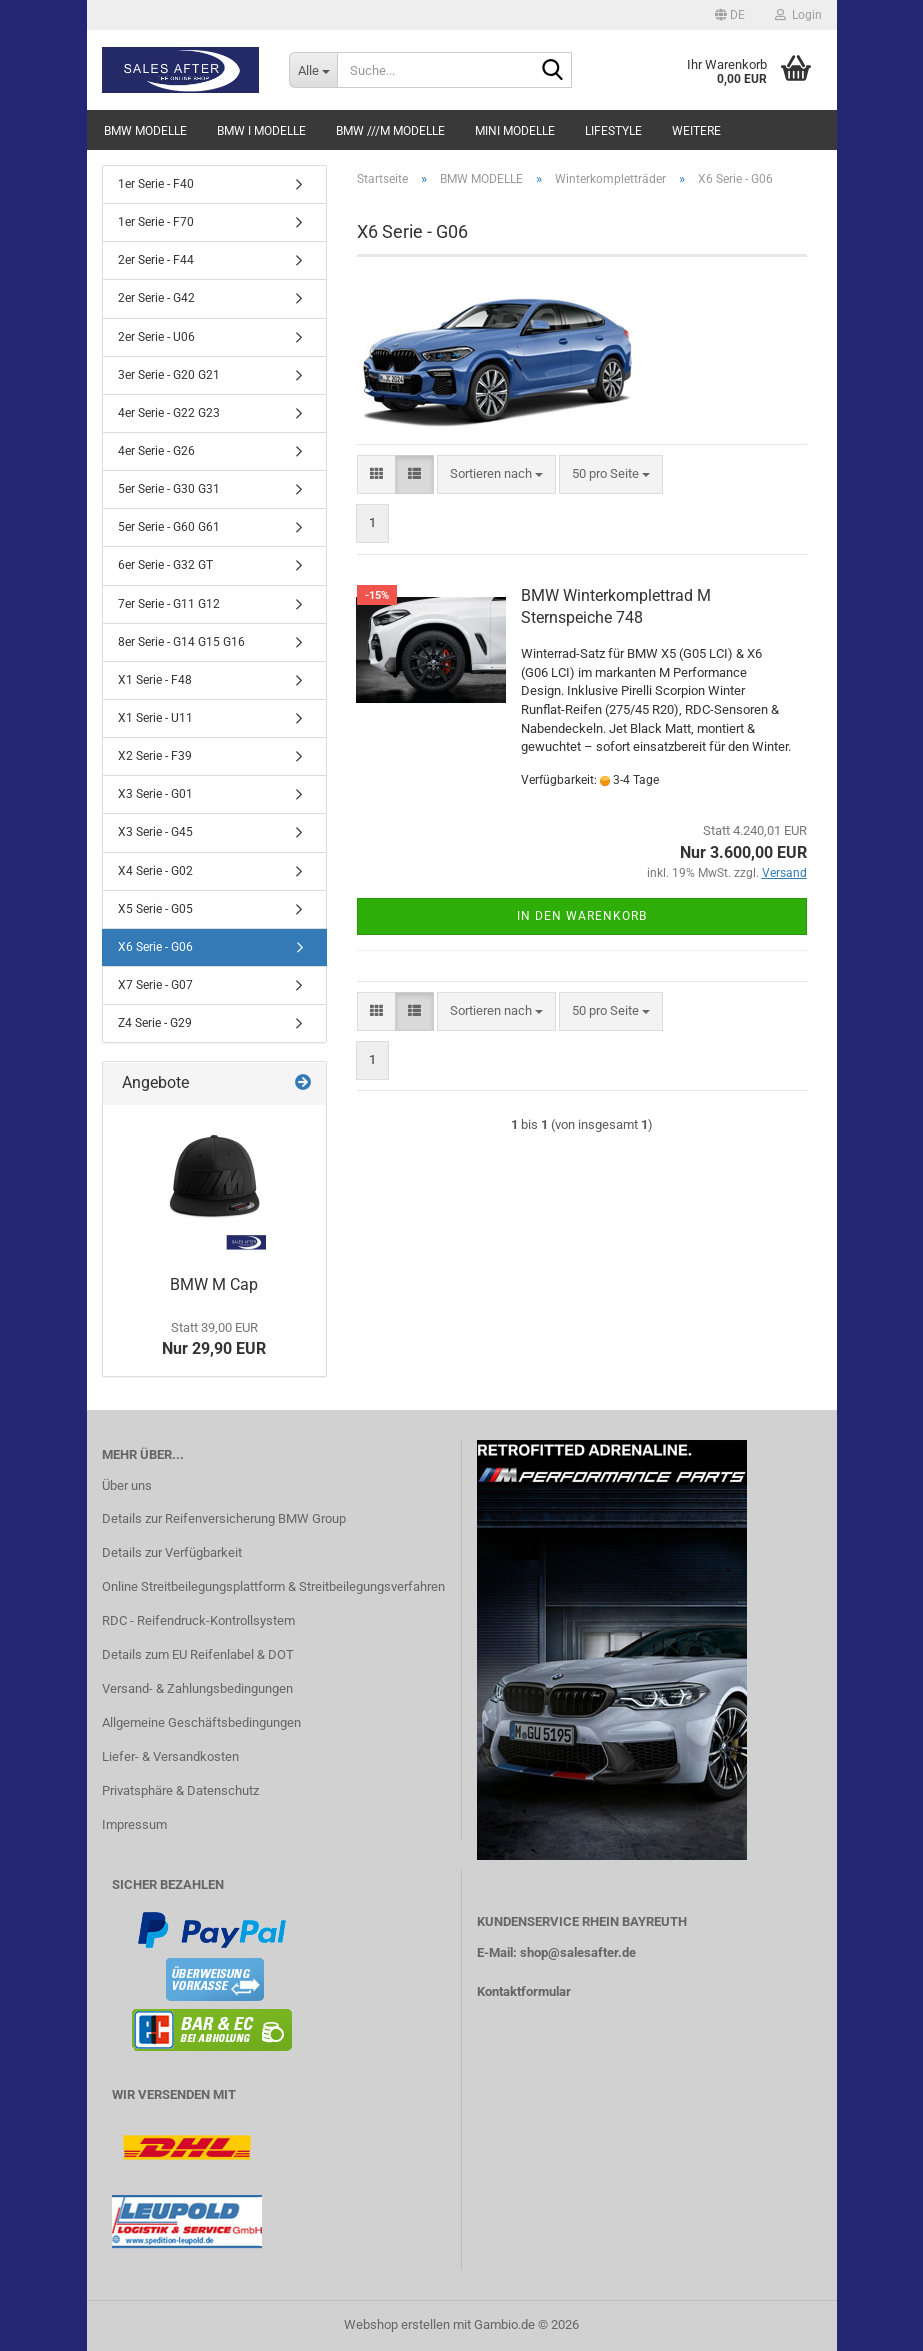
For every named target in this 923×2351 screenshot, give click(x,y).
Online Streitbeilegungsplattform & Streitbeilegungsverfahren (273, 1586)
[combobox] (496, 474)
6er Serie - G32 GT (165, 565)
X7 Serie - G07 (155, 985)
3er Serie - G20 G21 (169, 375)
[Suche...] (313, 70)
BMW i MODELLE (261, 131)
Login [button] (798, 15)
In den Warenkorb (582, 916)
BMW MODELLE (145, 131)
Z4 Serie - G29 (155, 1023)
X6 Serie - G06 (155, 947)
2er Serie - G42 (156, 298)
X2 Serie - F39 (155, 756)
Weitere (696, 131)
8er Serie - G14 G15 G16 (181, 642)
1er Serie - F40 (156, 184)
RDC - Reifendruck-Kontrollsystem (198, 1620)
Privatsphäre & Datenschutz (180, 1790)
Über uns (127, 1485)
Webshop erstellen (397, 2324)
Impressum (134, 1824)
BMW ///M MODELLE (390, 131)
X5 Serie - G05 (155, 909)
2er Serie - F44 (156, 260)
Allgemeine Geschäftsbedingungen (201, 1722)
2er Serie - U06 (156, 337)
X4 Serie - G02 (155, 871)
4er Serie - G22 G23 (169, 413)
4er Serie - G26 (156, 451)
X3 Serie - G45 (155, 832)
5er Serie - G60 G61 (169, 527)
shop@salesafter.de (578, 1952)
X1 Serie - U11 (155, 718)
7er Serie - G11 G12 (169, 604)
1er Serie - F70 (156, 222)
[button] (730, 15)
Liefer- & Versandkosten (170, 1756)
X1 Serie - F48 (155, 680)
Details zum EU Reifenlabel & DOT (198, 1654)
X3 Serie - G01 (155, 794)
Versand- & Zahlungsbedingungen (197, 1688)
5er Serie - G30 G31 (169, 489)
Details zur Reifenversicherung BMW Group (224, 1518)
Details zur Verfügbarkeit (172, 1552)
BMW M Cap (214, 1284)
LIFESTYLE (613, 131)
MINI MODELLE (515, 131)
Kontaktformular (524, 1991)
